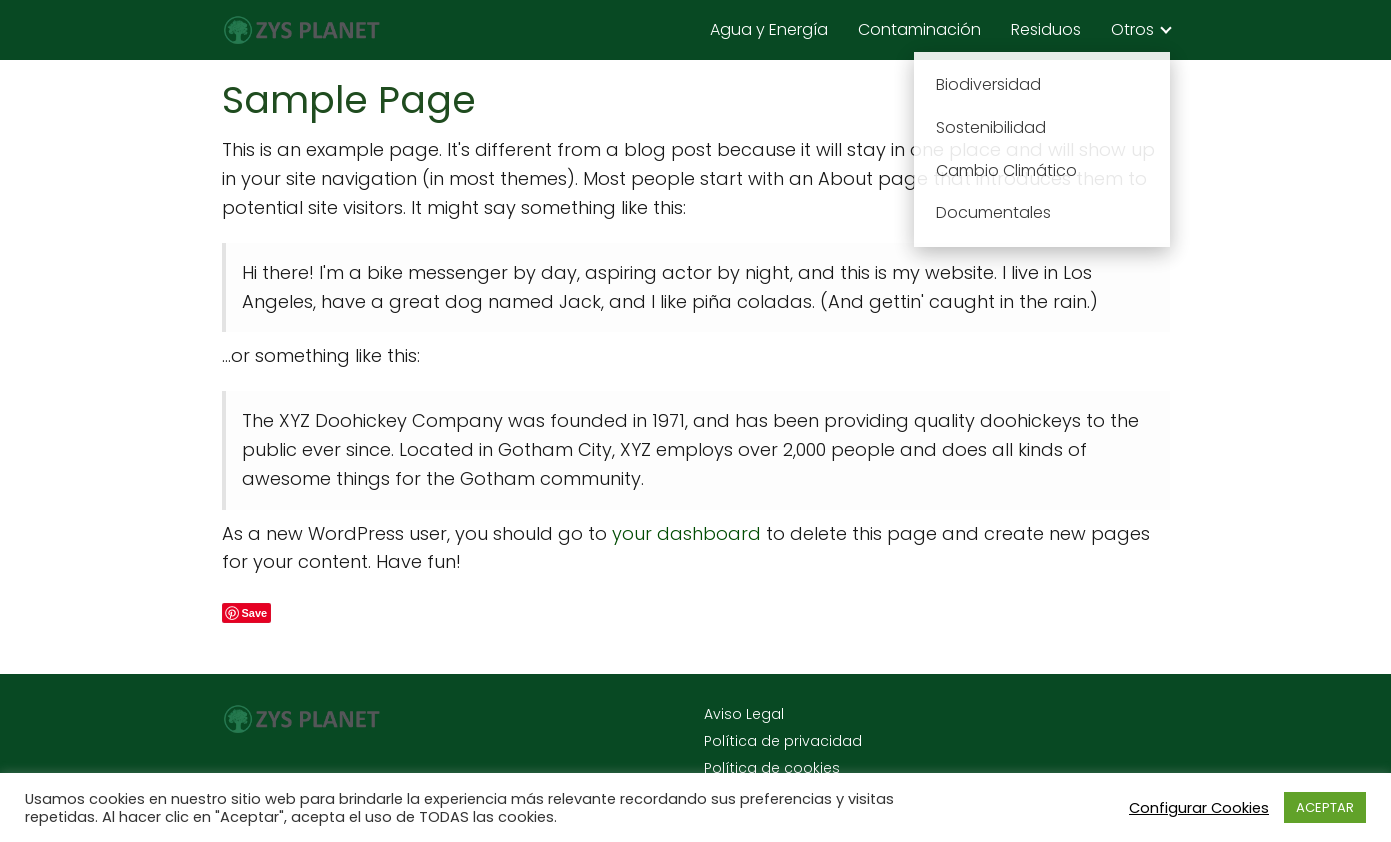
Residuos (1046, 29)
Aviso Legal (744, 714)
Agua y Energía (769, 29)
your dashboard (686, 533)
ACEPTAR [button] (1325, 807)
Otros (1132, 29)
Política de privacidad (783, 741)
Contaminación (919, 29)
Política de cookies (772, 768)
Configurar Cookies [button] (1199, 808)
